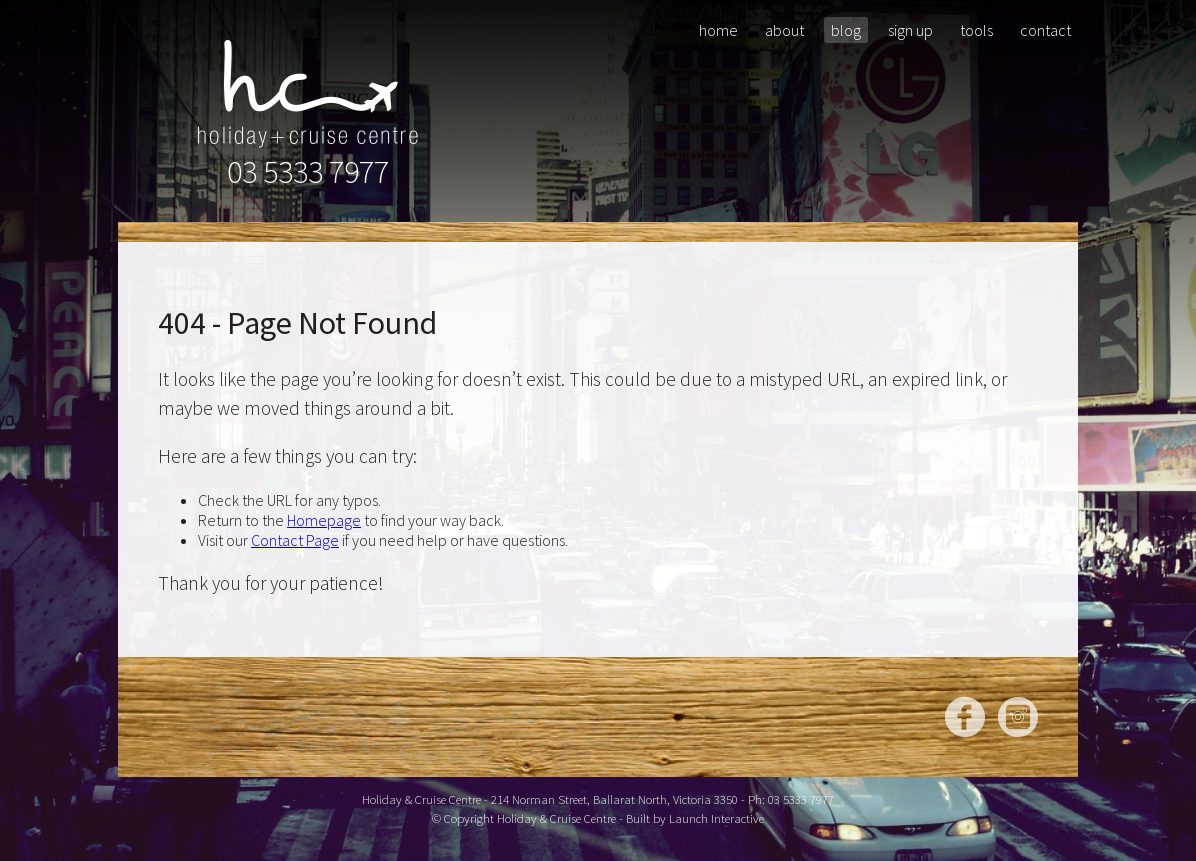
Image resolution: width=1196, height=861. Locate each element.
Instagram (1018, 717)
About (784, 30)
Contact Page (295, 540)
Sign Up (910, 30)
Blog (846, 30)
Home (718, 30)
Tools (976, 30)
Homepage (324, 520)
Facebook (965, 717)
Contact (1045, 30)
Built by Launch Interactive (695, 818)
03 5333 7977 (308, 172)
